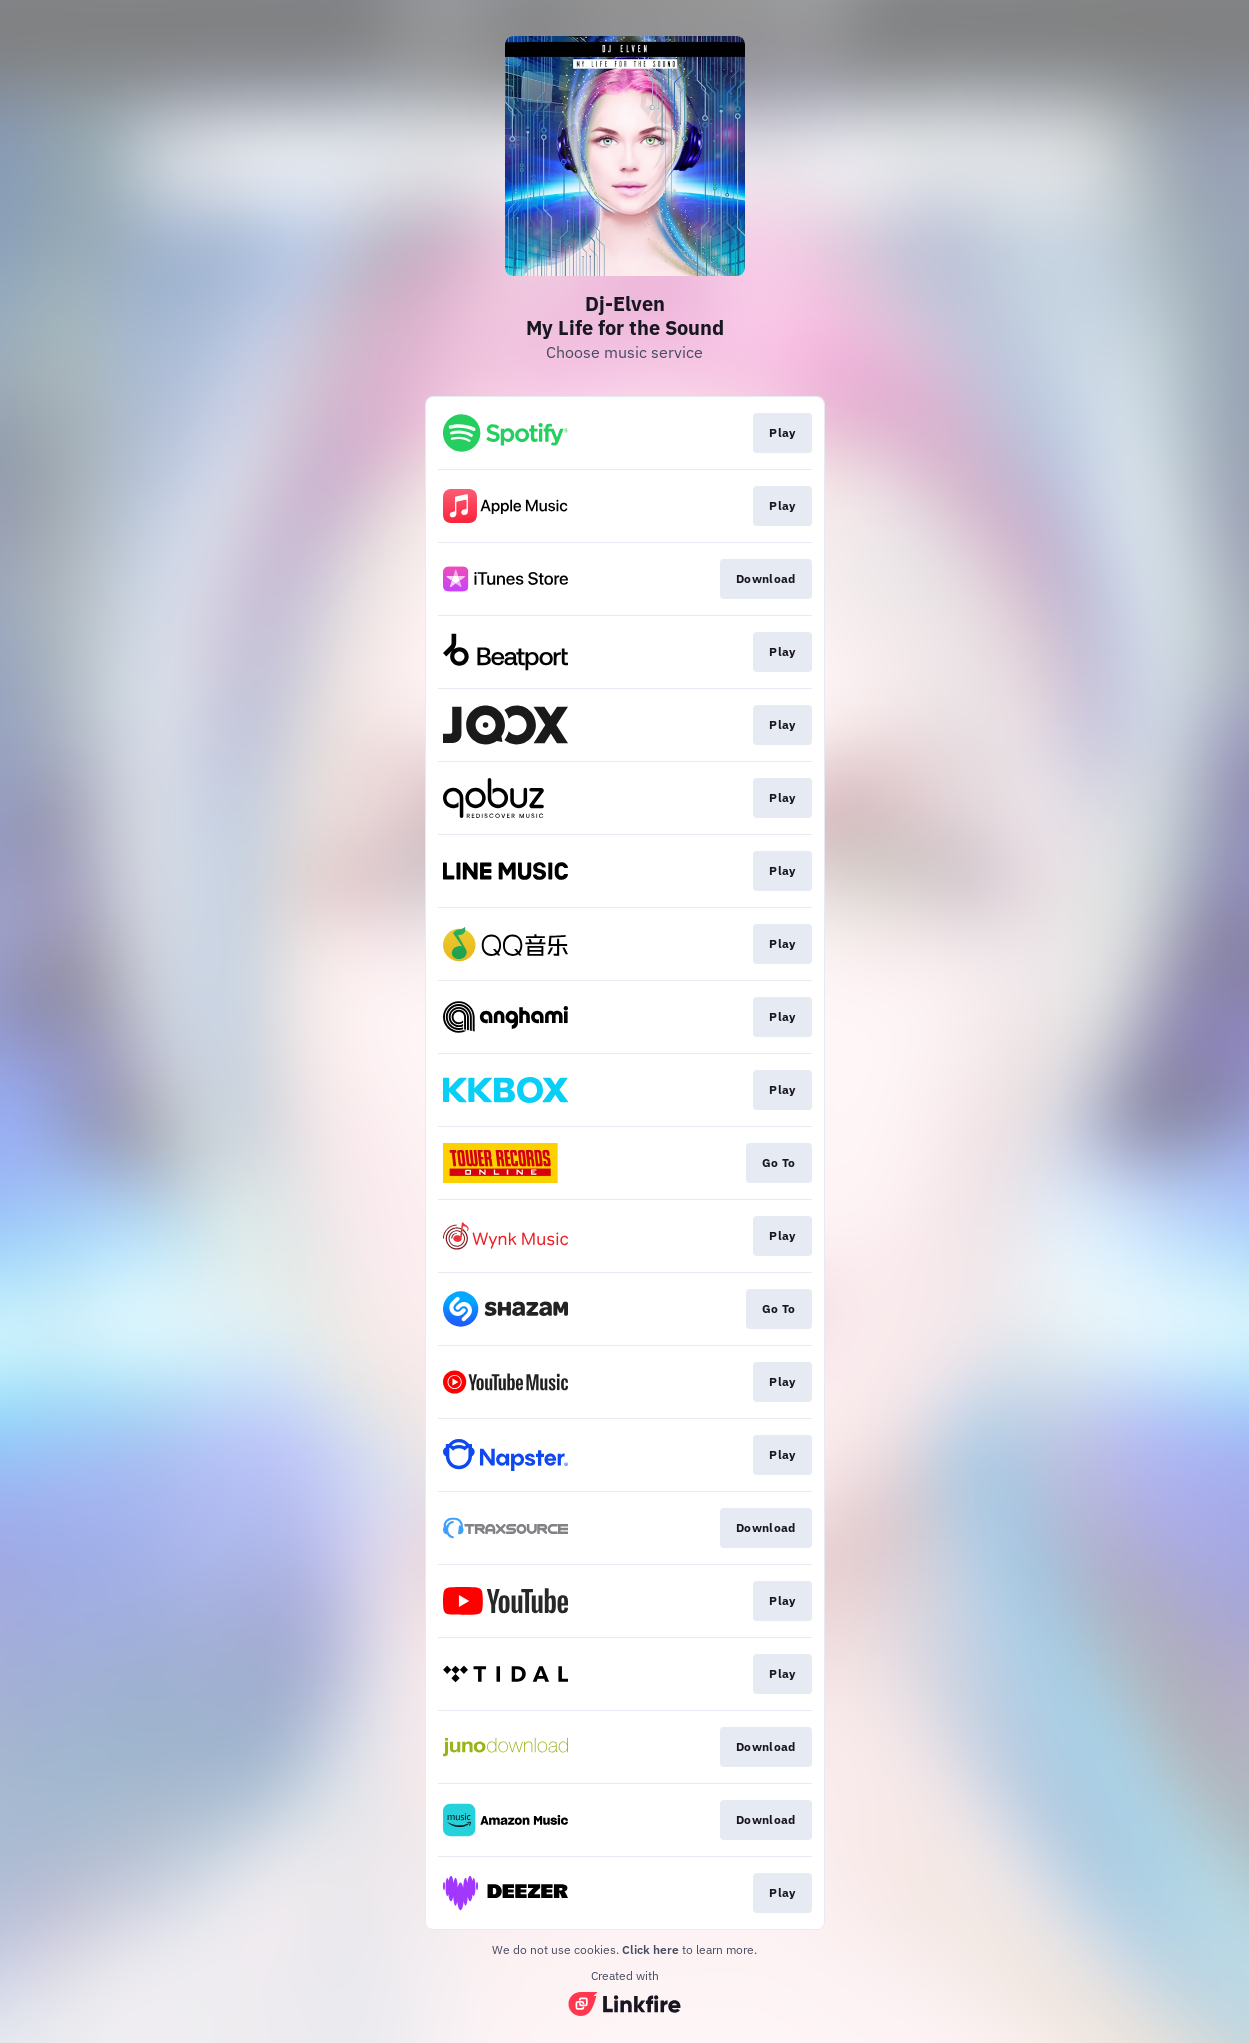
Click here (650, 1949)
